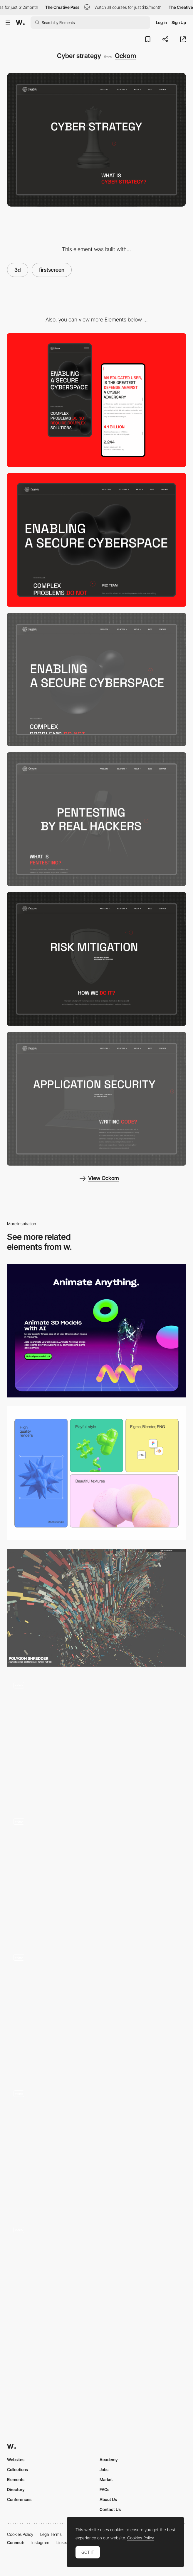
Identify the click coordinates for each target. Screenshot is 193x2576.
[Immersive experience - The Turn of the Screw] (96, 2011)
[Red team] (96, 819)
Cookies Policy (20, 2534)
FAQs (104, 2489)
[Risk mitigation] (96, 959)
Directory (16, 2489)
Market (106, 2479)
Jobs (104, 2469)
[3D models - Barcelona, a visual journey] (96, 2147)
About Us (108, 2499)
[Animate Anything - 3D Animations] (96, 1331)
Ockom (125, 55)
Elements (15, 2479)
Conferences (19, 2499)
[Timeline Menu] (96, 1875)
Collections (17, 2469)
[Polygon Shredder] (96, 1608)
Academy (109, 2459)
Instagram (40, 2542)
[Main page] (96, 680)
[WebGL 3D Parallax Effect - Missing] (96, 1739)
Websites (15, 2459)
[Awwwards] (20, 22)
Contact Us (110, 2509)
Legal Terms (51, 2534)
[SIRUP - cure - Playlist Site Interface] (96, 2284)
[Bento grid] (96, 1473)
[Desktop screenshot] (96, 540)
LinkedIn (63, 2542)
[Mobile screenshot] (96, 400)
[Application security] (96, 1099)
